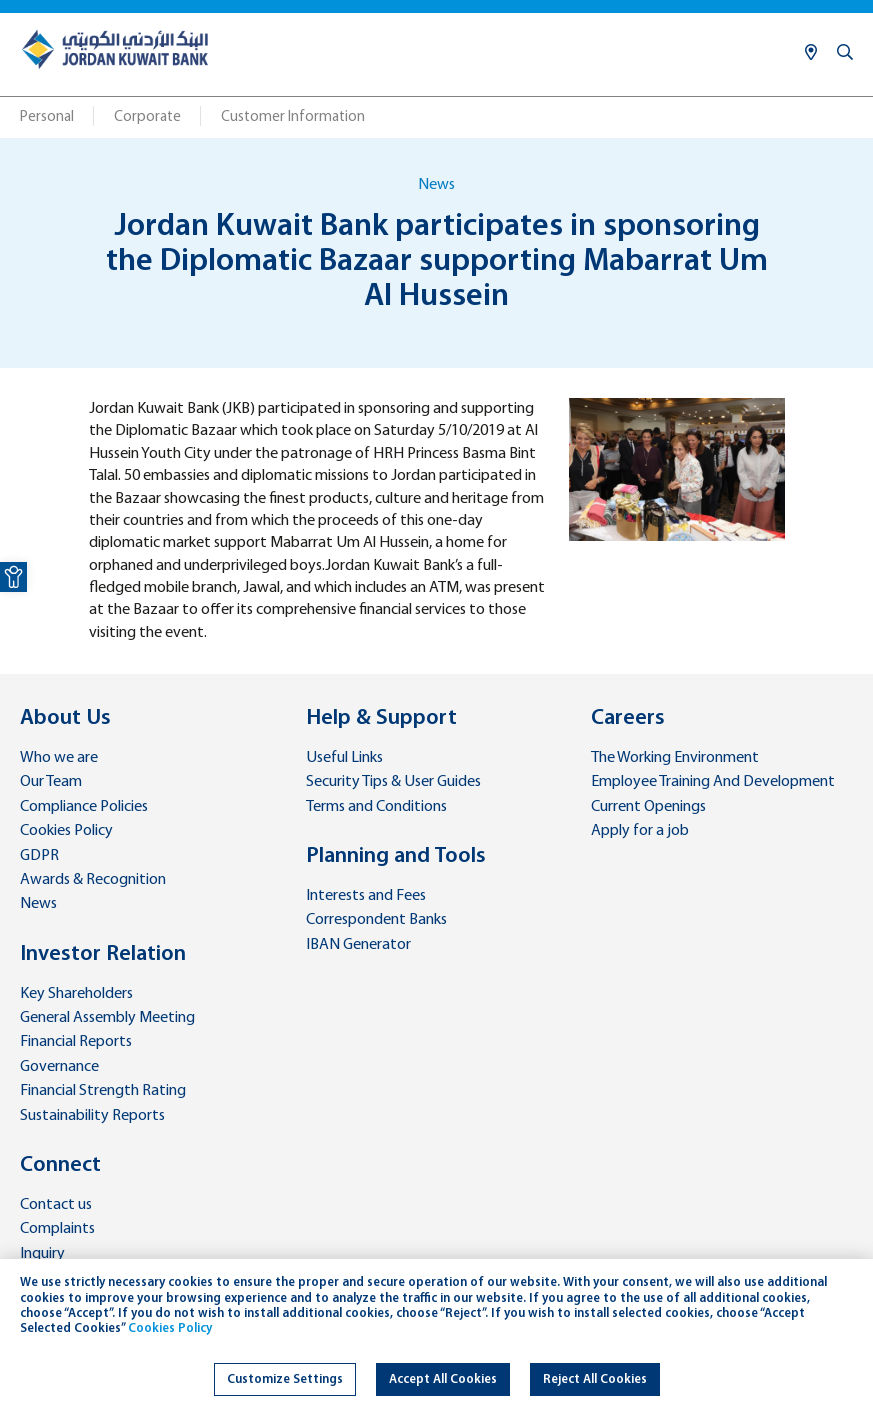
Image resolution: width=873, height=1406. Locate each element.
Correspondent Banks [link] (376, 920)
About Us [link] (65, 718)
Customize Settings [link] (285, 1379)
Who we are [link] (59, 758)
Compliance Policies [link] (84, 807)
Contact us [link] (56, 1205)
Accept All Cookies (443, 1379)
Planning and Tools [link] (396, 856)
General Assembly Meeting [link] (107, 1018)
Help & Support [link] (381, 718)
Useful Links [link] (344, 758)
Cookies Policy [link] (66, 831)
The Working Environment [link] (675, 758)
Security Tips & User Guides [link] (393, 782)
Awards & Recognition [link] (93, 880)
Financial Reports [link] (76, 1042)
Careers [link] (628, 718)
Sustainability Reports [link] (92, 1116)
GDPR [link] (39, 856)
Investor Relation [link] (103, 954)
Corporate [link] (147, 117)
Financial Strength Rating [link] (103, 1091)
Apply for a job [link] (640, 831)
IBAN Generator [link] (358, 945)
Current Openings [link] (648, 807)
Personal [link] (47, 117)
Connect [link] (60, 1165)
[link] (13, 577)
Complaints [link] (57, 1229)
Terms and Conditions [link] (376, 807)
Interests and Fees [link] (366, 896)
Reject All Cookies (595, 1379)
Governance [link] (59, 1067)
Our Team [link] (51, 782)
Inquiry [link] (42, 1254)
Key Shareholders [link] (76, 994)
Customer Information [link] (293, 117)
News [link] (38, 904)
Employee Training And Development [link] (713, 782)
